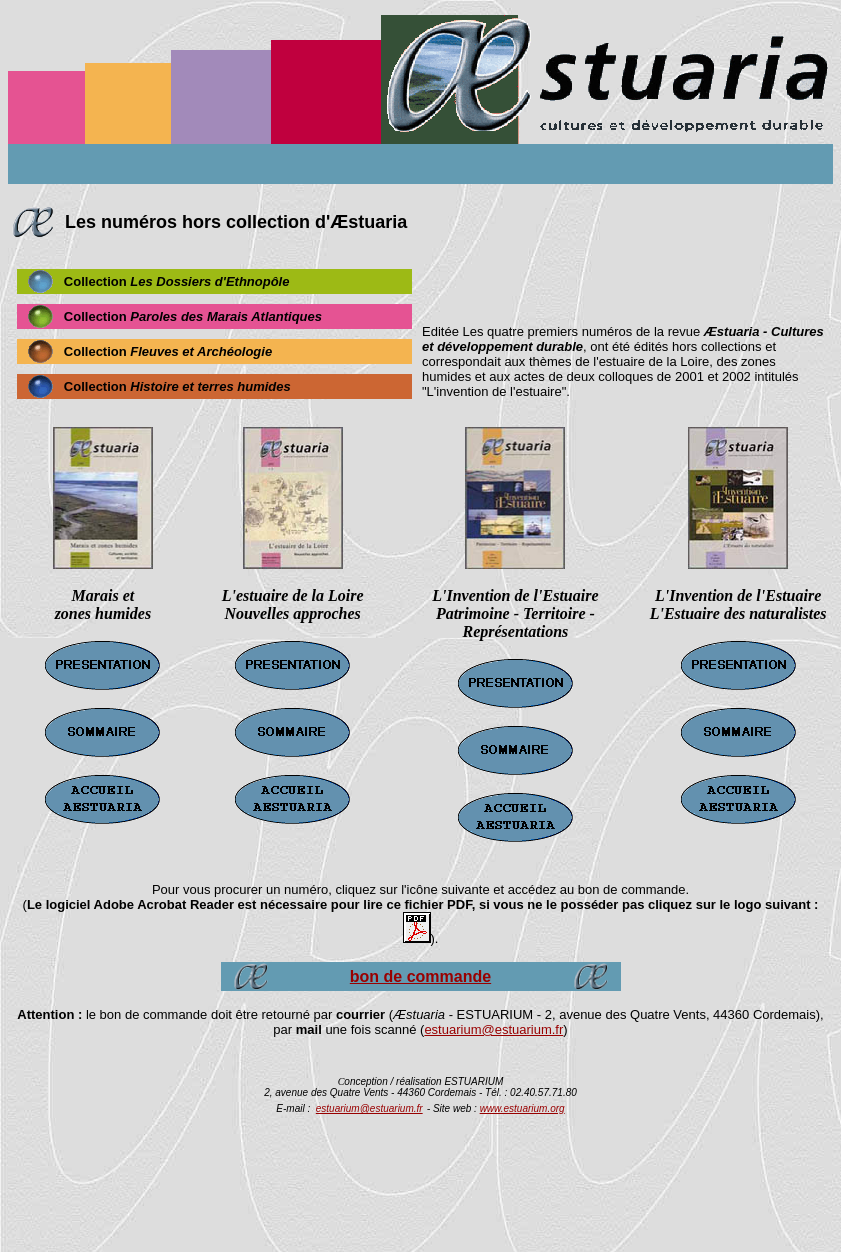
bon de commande (420, 976)
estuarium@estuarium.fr (493, 1029)
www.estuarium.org (522, 1108)
